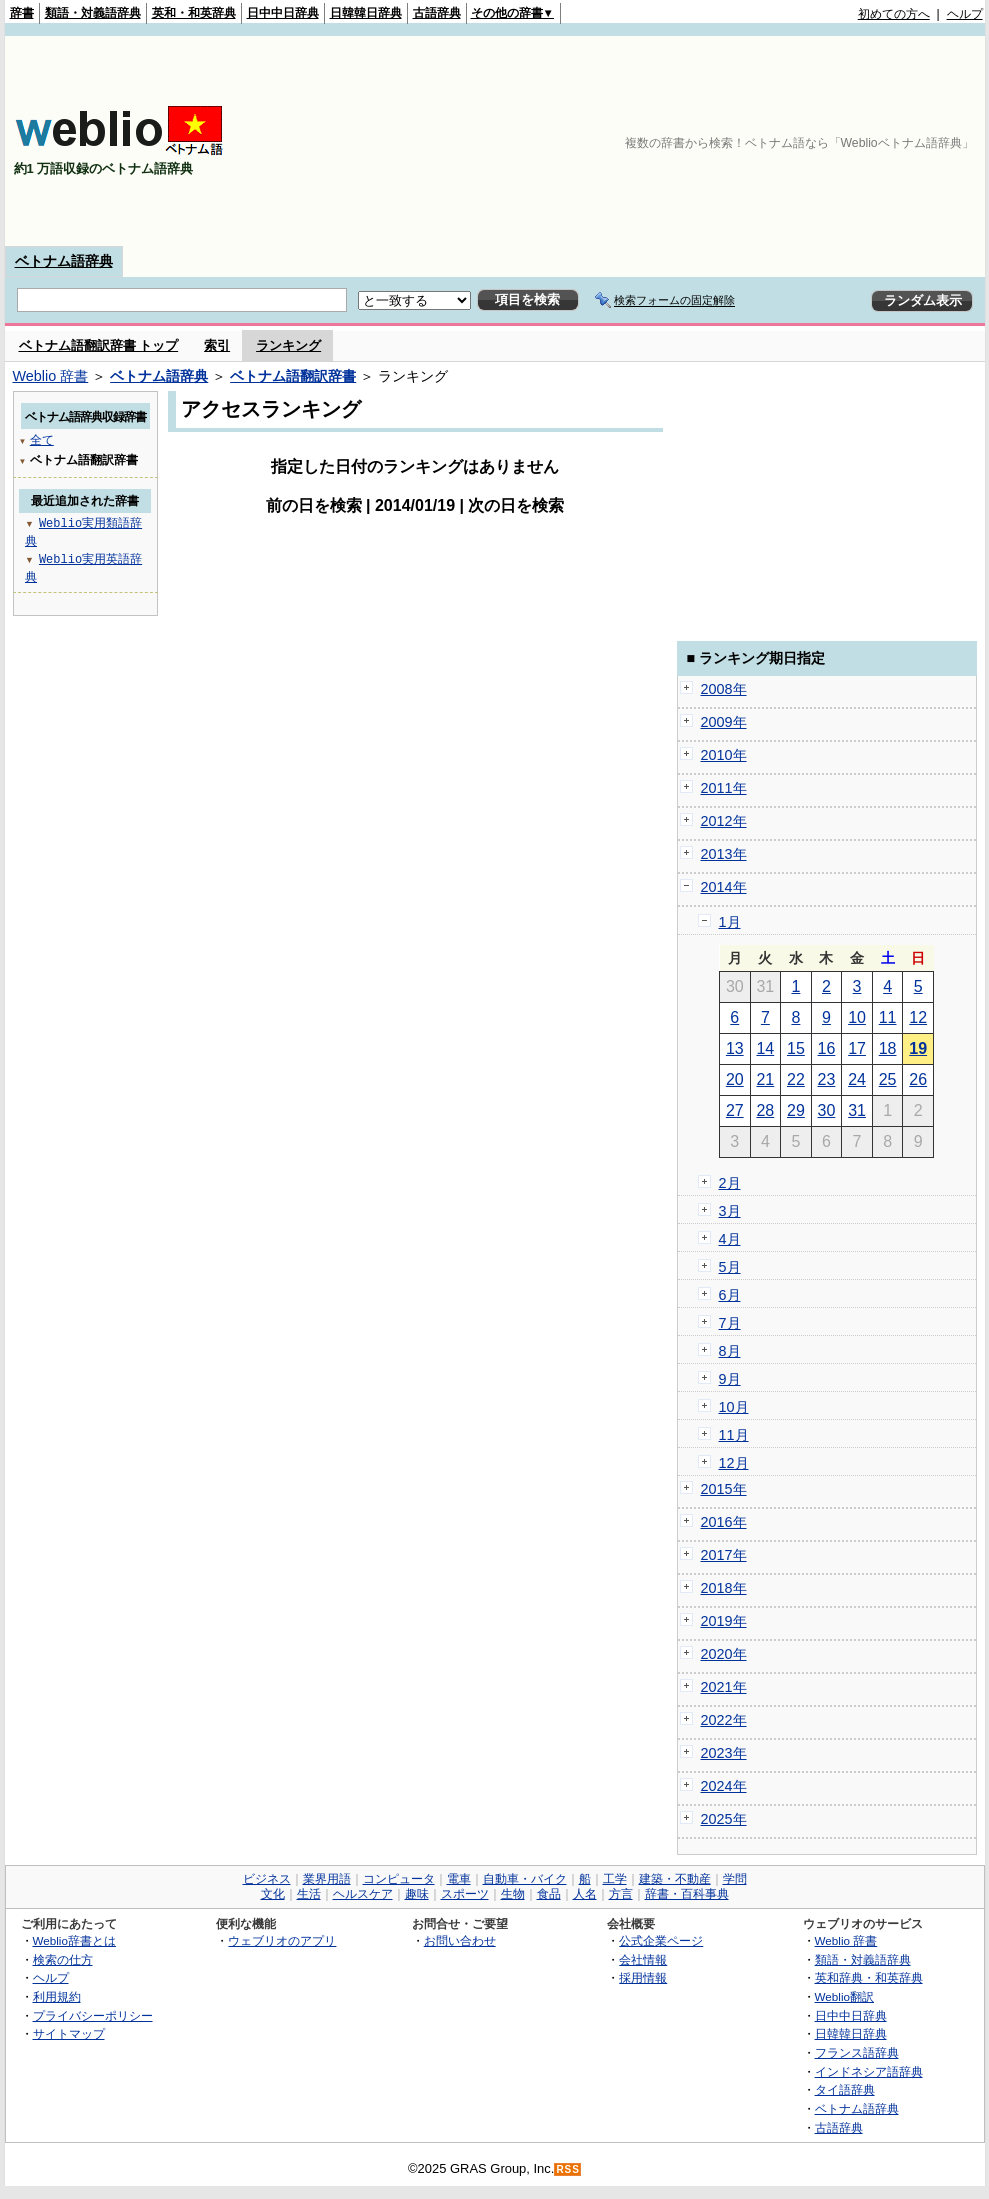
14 (765, 1048)
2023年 (724, 1753)
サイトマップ (69, 2033)
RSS (568, 2169)
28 (765, 1110)
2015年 (724, 1489)
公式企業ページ (661, 1940)
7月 (730, 1323)
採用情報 (643, 1977)
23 (827, 1079)
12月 (734, 1463)
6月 (730, 1295)
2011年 (724, 788)
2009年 (724, 722)
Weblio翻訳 (844, 1996)
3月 (730, 1211)
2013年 (724, 854)
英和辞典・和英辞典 (869, 1977)
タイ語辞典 (845, 2089)
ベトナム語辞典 (64, 261)
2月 (730, 1183)
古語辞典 (437, 13)
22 (796, 1079)
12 (918, 1017)
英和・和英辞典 (194, 13)
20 (735, 1079)
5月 (730, 1267)
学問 (735, 1879)
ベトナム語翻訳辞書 (293, 376)
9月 (730, 1379)
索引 (217, 345)
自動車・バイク (525, 1879)
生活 (309, 1894)
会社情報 (643, 1959)
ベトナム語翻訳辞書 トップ (99, 345)
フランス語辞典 (857, 2052)
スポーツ (465, 1894)
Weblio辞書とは (74, 1940)
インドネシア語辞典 (869, 2071)
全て (42, 439)
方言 (621, 1894)
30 (827, 1110)
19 (918, 1048)
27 (735, 1110)
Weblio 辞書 (51, 376)
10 (857, 1017)
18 (888, 1048)
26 (918, 1079)
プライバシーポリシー (93, 2015)
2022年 (724, 1720)
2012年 (724, 821)
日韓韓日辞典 (366, 13)
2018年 (724, 1588)
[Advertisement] (878, 141)
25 (888, 1079)
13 (735, 1048)
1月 (730, 922)
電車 (459, 1879)
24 (857, 1079)
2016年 (724, 1522)
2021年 (724, 1687)
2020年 (724, 1654)
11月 (734, 1435)
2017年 (724, 1555)
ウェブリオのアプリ (282, 1940)
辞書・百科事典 (687, 1894)
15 (796, 1048)
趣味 (417, 1894)
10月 (734, 1407)
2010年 (724, 755)
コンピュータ (399, 1879)
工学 (615, 1879)
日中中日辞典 (283, 13)
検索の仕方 (63, 1959)
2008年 (724, 689)
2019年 (724, 1621)
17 (857, 1048)
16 (827, 1048)
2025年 (724, 1819)
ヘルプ (965, 14)
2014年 (724, 887)
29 (796, 1110)
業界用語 (327, 1879)
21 (765, 1079)
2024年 (724, 1786)
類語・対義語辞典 (93, 13)
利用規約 (57, 1996)
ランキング (288, 345)
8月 (730, 1351)
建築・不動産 (675, 1879)
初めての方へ (894, 14)
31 (857, 1110)
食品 (549, 1894)
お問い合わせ (460, 1940)
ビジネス (267, 1879)
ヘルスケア (363, 1894)
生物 (513, 1894)
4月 (730, 1239)
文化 (273, 1894)
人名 (585, 1894)
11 (888, 1017)
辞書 (22, 13)
